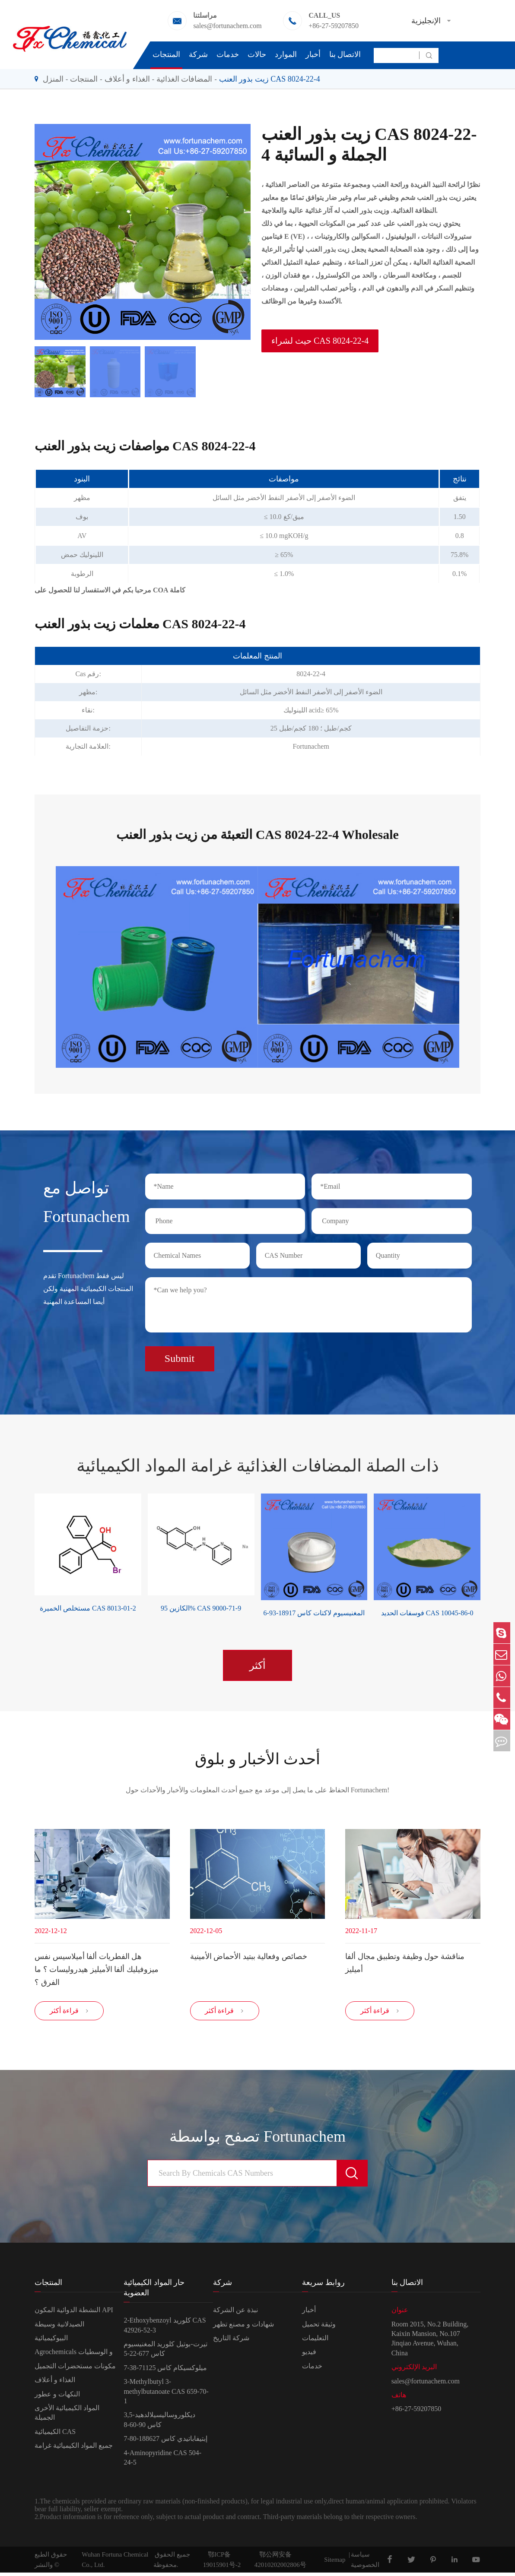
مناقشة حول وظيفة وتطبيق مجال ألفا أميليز (404, 1961)
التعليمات (315, 2341)
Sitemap (334, 2563)
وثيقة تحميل (319, 2327)
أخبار (313, 54)
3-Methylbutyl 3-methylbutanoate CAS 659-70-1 (166, 2394)
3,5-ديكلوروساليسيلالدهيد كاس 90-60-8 (159, 2423)
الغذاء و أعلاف (127, 79)
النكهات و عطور (57, 2397)
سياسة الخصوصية (365, 2563)
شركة (198, 54)
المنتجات (166, 54)
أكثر (257, 1661)
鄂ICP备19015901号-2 (222, 2563)
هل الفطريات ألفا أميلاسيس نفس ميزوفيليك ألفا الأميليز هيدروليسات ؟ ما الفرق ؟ (97, 1968)
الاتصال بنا (345, 54)
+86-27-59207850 (333, 25)
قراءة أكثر (69, 2014)
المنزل (53, 79)
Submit (179, 1355)
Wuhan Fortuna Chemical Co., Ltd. (115, 2563)
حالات (257, 54)
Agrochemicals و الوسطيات (74, 2355)
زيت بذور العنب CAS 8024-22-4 (269, 79)
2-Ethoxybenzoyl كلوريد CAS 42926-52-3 (165, 2328)
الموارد (286, 54)
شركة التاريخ (231, 2341)
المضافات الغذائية (184, 79)
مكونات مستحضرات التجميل (75, 2369)
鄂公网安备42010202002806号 (280, 2563)
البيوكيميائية (51, 2341)
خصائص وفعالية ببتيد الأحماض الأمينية (248, 1955)
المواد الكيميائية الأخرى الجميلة (67, 2416)
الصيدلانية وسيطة (59, 2327)
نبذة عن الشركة (235, 2313)
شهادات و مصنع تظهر (243, 2327)
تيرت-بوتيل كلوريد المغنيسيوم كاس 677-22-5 (165, 2352)
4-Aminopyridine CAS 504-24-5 (162, 2460)
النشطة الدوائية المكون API (74, 2313)
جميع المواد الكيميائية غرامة (74, 2449)
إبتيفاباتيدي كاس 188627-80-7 (165, 2442)
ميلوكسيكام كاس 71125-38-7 (165, 2370)
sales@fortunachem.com (227, 25)
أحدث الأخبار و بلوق (257, 1756)
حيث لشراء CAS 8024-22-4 (320, 340)
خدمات (227, 54)
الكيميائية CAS (55, 2434)
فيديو (309, 2355)
